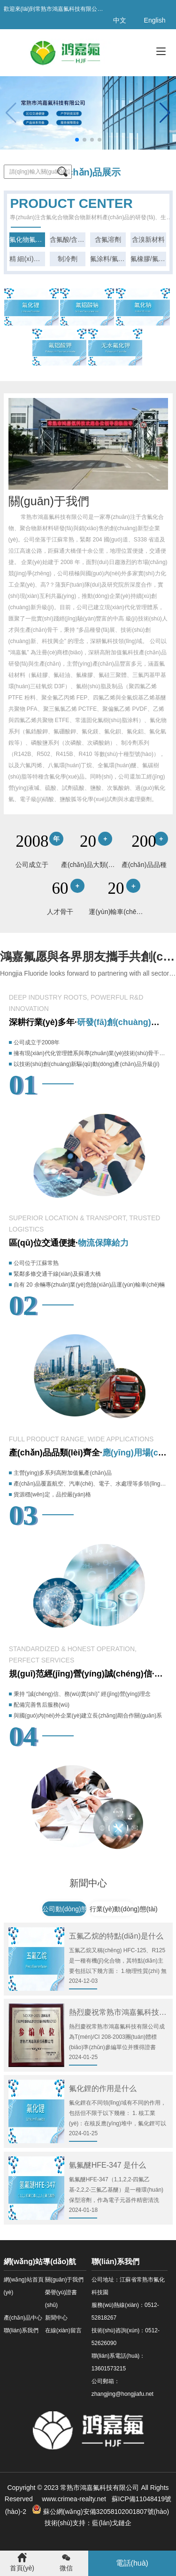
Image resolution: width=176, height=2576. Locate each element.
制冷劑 (67, 258)
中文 (119, 20)
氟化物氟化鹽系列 (27, 239)
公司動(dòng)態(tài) (70, 1909)
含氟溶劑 (108, 239)
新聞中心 (56, 2317)
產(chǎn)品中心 (23, 2317)
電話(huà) (132, 2563)
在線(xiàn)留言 (63, 2330)
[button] (165, 113)
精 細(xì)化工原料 (27, 258)
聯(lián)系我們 (21, 2330)
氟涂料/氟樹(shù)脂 (108, 258)
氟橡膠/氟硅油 (148, 258)
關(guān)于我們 (64, 2279)
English (155, 20)
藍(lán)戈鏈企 (111, 2523)
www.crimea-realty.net (73, 2499)
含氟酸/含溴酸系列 (67, 239)
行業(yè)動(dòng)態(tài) (124, 1909)
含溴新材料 (148, 239)
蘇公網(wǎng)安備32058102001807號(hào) (100, 2511)
